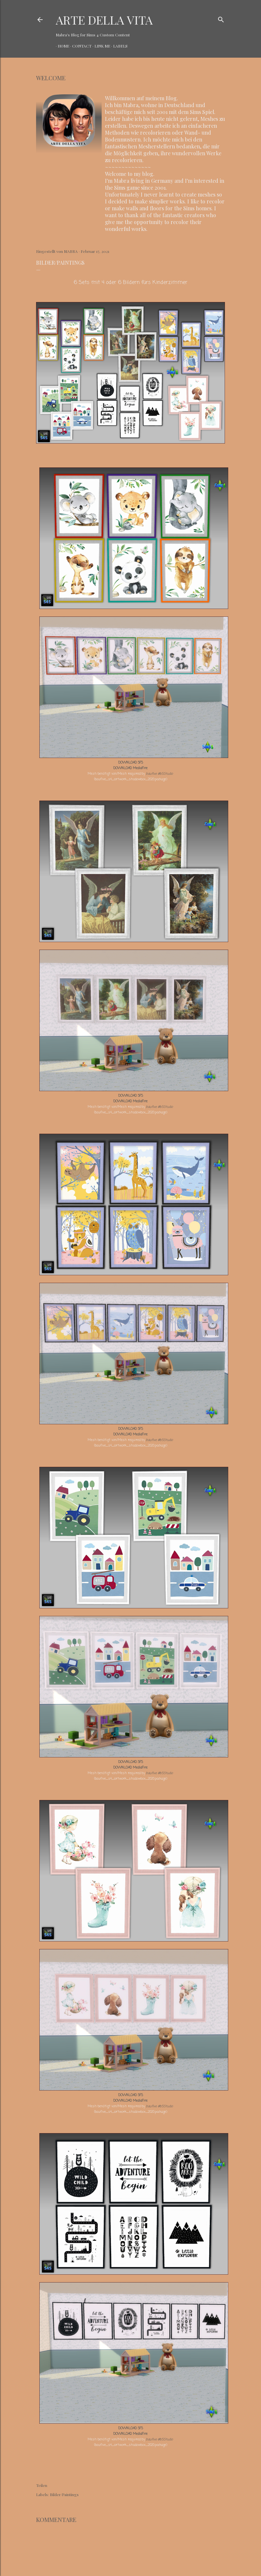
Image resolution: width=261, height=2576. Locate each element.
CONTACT (80, 45)
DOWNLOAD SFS (130, 762)
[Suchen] (221, 18)
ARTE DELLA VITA (104, 20)
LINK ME (100, 45)
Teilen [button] (41, 2485)
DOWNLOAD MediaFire (130, 768)
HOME (61, 45)
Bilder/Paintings (64, 2494)
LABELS (118, 45)
